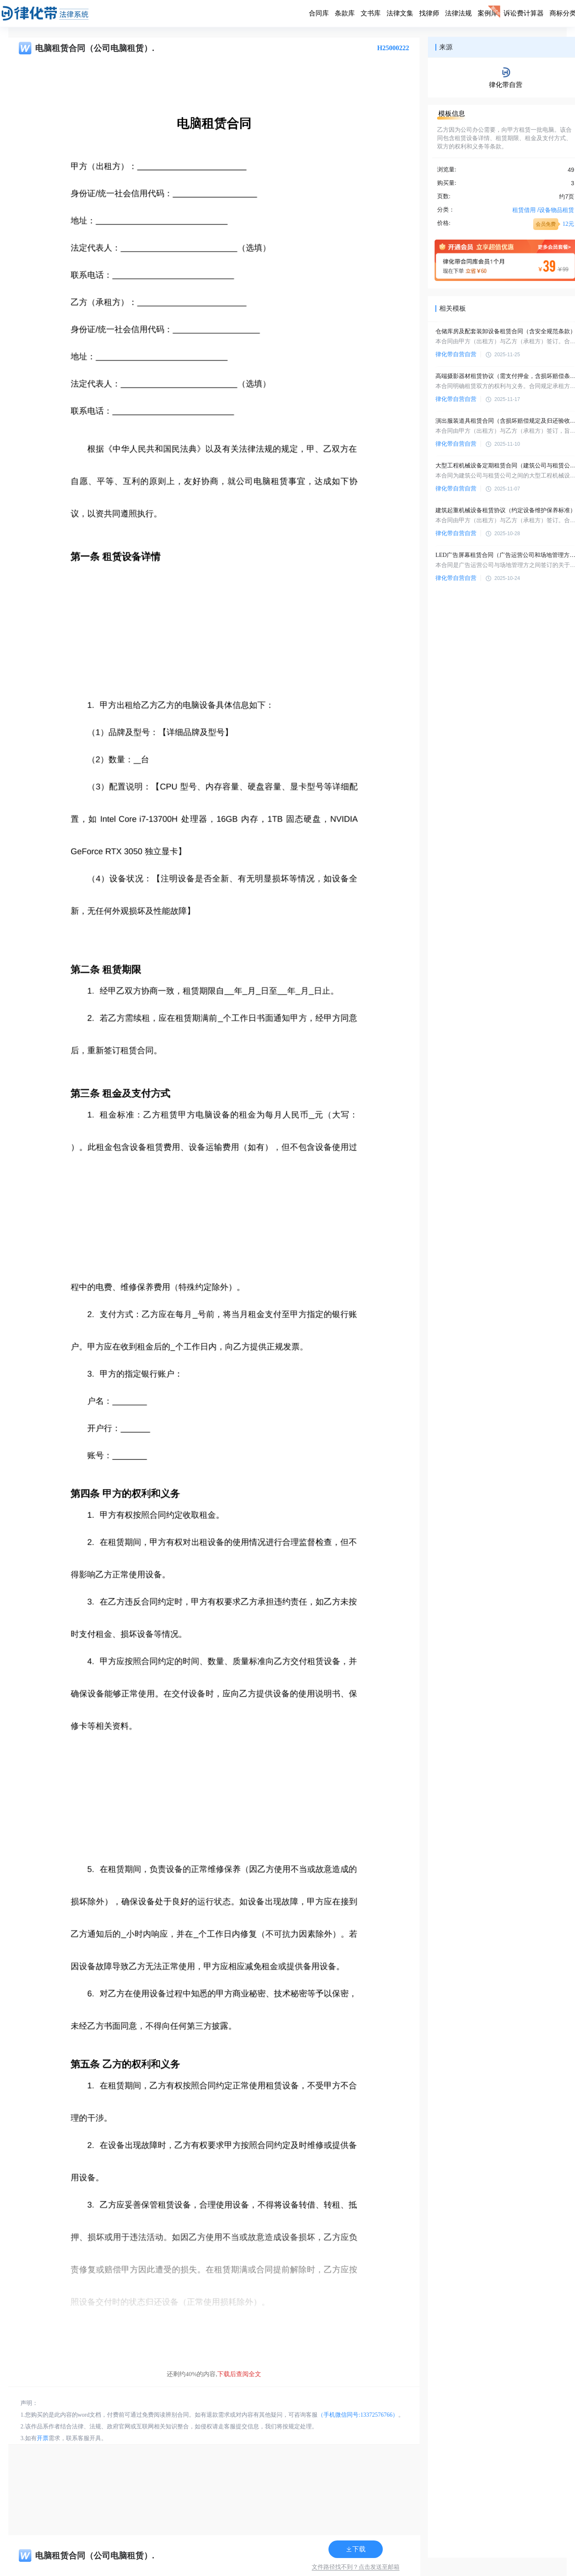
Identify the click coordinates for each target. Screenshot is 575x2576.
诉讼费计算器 (524, 13)
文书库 (371, 13)
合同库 (319, 13)
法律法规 (458, 13)
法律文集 (400, 13)
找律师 (429, 13)
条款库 (345, 13)
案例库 (488, 13)
